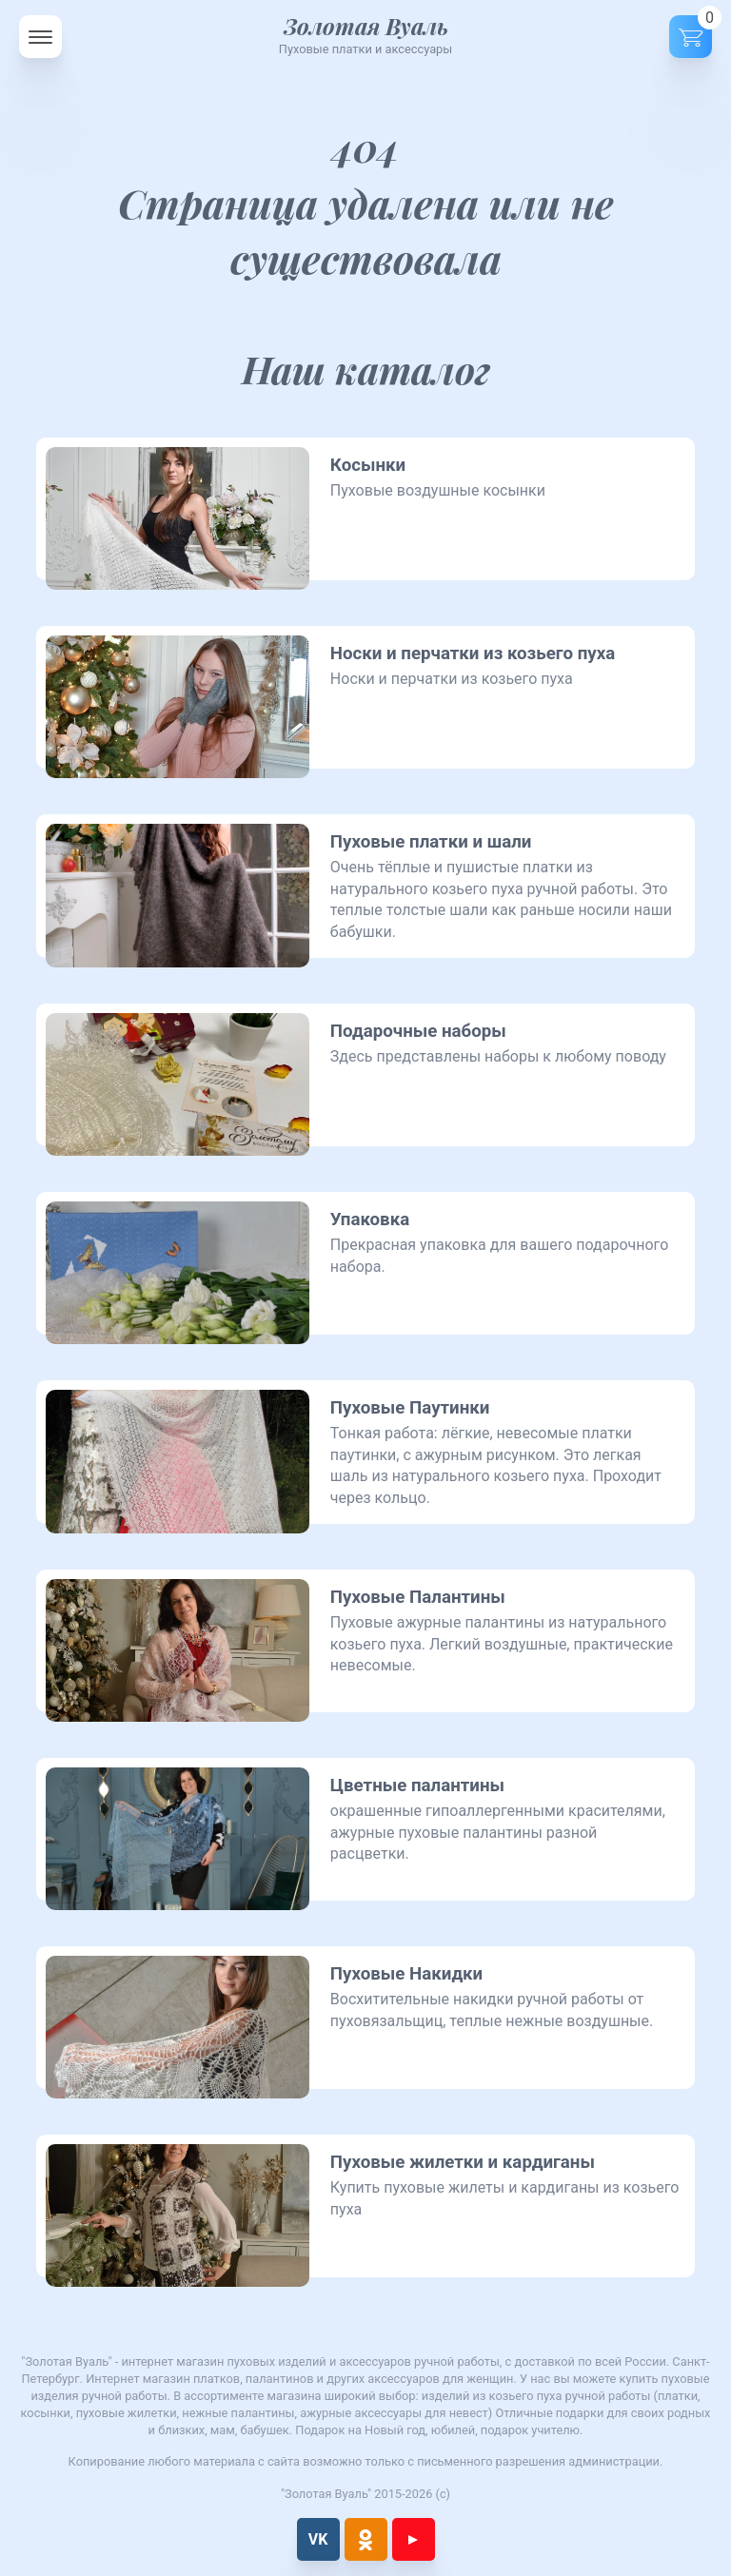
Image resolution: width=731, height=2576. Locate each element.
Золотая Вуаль (366, 25)
